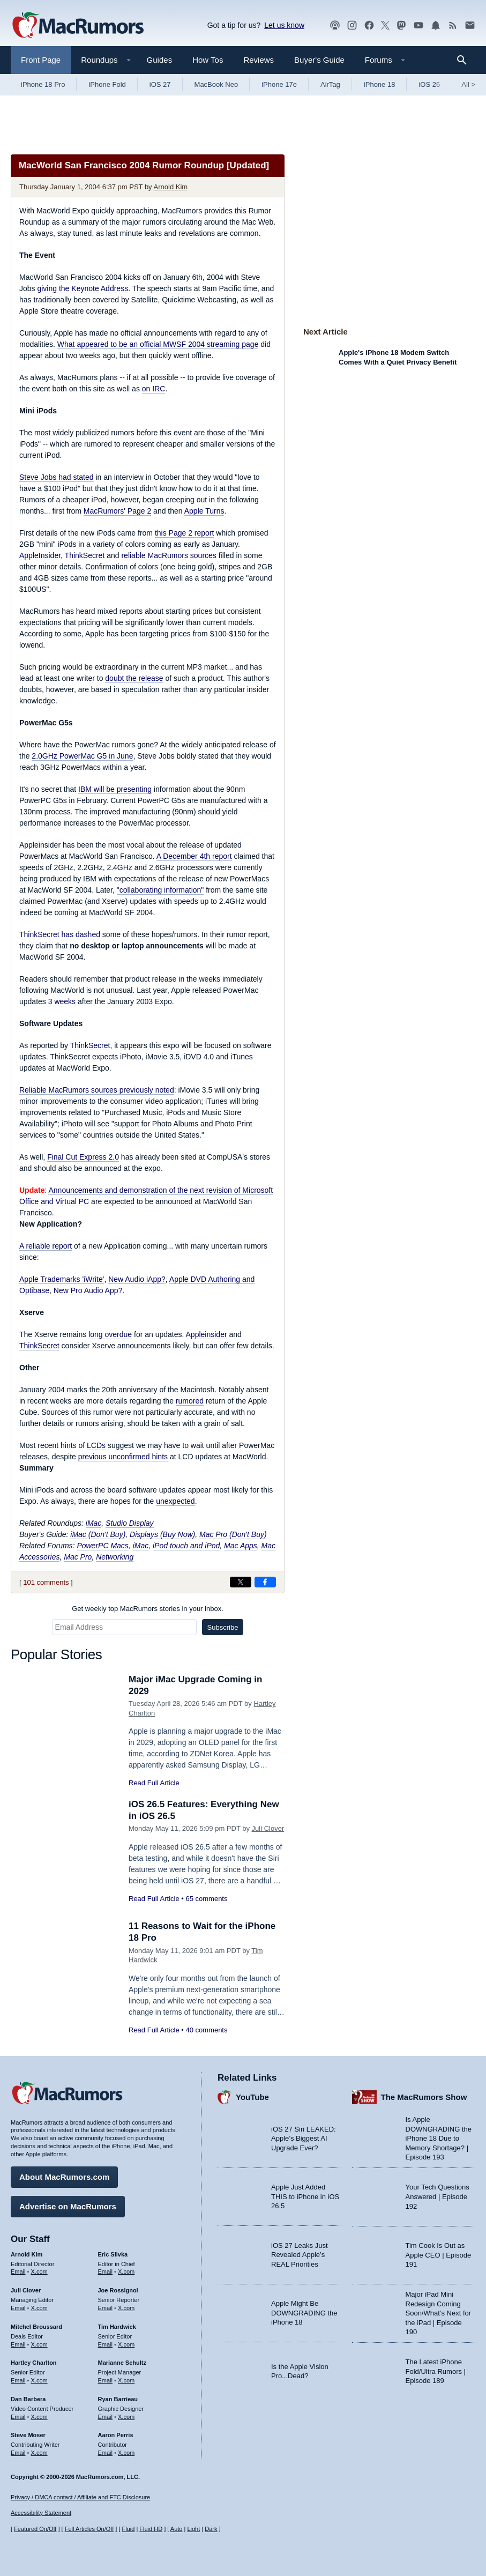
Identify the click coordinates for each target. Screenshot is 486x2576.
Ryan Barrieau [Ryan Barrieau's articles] (118, 2399)
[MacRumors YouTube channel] (418, 25)
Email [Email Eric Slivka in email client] (105, 2271)
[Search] (465, 60)
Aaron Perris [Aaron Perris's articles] (115, 2435)
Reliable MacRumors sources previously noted (96, 1090)
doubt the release (134, 678)
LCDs (96, 1445)
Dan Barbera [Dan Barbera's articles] (28, 2399)
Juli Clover (268, 1828)
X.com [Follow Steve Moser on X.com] (39, 2452)
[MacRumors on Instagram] (352, 25)
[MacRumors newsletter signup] (470, 25)
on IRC (154, 388)
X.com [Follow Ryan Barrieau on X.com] (126, 2417)
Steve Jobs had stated (56, 477)
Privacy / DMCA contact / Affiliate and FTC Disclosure (80, 2497)
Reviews (258, 59)
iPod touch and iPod (186, 1545)
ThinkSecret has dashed (59, 934)
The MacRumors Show (424, 2097)
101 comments (46, 1582)
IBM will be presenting (115, 789)
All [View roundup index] (468, 84)
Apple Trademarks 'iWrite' (61, 1279)
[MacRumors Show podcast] (335, 25)
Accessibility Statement (41, 2513)
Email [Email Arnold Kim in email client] (18, 2271)
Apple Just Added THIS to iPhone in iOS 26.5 (305, 2196)
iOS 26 (429, 84)
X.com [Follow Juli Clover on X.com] (39, 2308)
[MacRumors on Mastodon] (401, 25)
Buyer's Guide (319, 59)
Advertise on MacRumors (67, 2206)
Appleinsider (206, 1334)
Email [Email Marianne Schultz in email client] (105, 2380)
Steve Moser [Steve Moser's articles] (28, 2435)
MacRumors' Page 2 (117, 511)
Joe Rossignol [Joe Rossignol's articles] (118, 2290)
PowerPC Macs (102, 1545)
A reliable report (45, 1246)
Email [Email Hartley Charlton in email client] (18, 2380)
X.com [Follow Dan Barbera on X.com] (39, 2417)
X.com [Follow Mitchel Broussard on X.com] (39, 2344)
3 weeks (62, 1001)
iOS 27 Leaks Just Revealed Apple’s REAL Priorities (299, 2254)
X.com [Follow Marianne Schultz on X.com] (126, 2380)
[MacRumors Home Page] (78, 25)
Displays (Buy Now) (162, 1534)
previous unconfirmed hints (123, 1456)
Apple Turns (204, 511)
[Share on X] (240, 1582)
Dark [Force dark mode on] (211, 2529)
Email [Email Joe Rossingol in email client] (105, 2308)
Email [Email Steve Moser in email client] (18, 2452)
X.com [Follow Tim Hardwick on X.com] (126, 2344)
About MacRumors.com (64, 2176)
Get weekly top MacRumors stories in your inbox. (147, 1609)
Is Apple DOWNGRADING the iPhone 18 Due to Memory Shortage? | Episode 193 (439, 2138)
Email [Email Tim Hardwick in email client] (105, 2344)
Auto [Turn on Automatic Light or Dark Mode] (176, 2529)
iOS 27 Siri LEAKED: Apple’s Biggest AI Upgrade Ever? (303, 2138)
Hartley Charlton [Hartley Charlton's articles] (34, 2362)
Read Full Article (154, 1783)
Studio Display (130, 1523)
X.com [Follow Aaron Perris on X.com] (126, 2452)
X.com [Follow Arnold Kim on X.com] (39, 2271)
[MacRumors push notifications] (435, 25)
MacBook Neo (216, 84)
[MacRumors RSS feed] (452, 25)
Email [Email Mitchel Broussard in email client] (18, 2344)
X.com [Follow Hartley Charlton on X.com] (39, 2380)
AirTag (330, 84)
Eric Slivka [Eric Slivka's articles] (113, 2254)
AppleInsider (40, 555)
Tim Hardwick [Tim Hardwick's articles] (117, 2326)
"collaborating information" (160, 890)
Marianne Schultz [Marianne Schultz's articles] (122, 2362)
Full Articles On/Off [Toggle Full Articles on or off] (89, 2529)
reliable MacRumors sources (168, 555)
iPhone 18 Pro (43, 84)
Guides (160, 59)
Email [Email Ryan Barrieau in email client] (105, 2417)
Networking (114, 1557)
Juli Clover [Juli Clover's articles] (26, 2290)
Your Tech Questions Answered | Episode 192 (437, 2196)
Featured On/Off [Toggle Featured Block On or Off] (35, 2529)
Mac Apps (240, 1545)
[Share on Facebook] (265, 1582)
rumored (190, 1401)
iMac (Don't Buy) (97, 1534)
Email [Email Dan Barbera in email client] (18, 2417)
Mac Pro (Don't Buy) (233, 1534)
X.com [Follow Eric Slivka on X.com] (126, 2271)
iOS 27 (160, 84)
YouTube (252, 2097)
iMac (94, 1523)
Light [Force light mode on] (193, 2529)
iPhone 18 (379, 84)
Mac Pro (78, 1557)
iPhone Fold (106, 84)
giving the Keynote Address (82, 288)
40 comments (206, 2030)
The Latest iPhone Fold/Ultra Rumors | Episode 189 (436, 2371)
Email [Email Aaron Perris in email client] (105, 2452)
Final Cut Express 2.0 (83, 1157)
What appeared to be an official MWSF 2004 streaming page (158, 344)
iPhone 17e (279, 84)
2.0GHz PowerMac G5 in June (82, 756)
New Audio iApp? (137, 1279)
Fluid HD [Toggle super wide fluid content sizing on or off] (150, 2529)
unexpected (175, 1501)
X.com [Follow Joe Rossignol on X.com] (126, 2308)
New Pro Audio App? (88, 1290)
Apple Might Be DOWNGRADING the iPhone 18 (304, 2312)
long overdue (110, 1334)
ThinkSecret (85, 555)
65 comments (206, 1899)
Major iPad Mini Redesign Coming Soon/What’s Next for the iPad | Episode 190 (439, 2313)
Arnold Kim (171, 187)
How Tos (207, 59)
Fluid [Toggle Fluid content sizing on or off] (128, 2529)
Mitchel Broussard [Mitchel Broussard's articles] (36, 2326)
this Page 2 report (184, 533)
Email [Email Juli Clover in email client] (18, 2308)
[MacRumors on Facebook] (369, 25)
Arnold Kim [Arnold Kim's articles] (26, 2254)
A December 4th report (194, 856)
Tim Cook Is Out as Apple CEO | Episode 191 (439, 2254)
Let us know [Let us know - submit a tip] (284, 25)
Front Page (41, 59)
